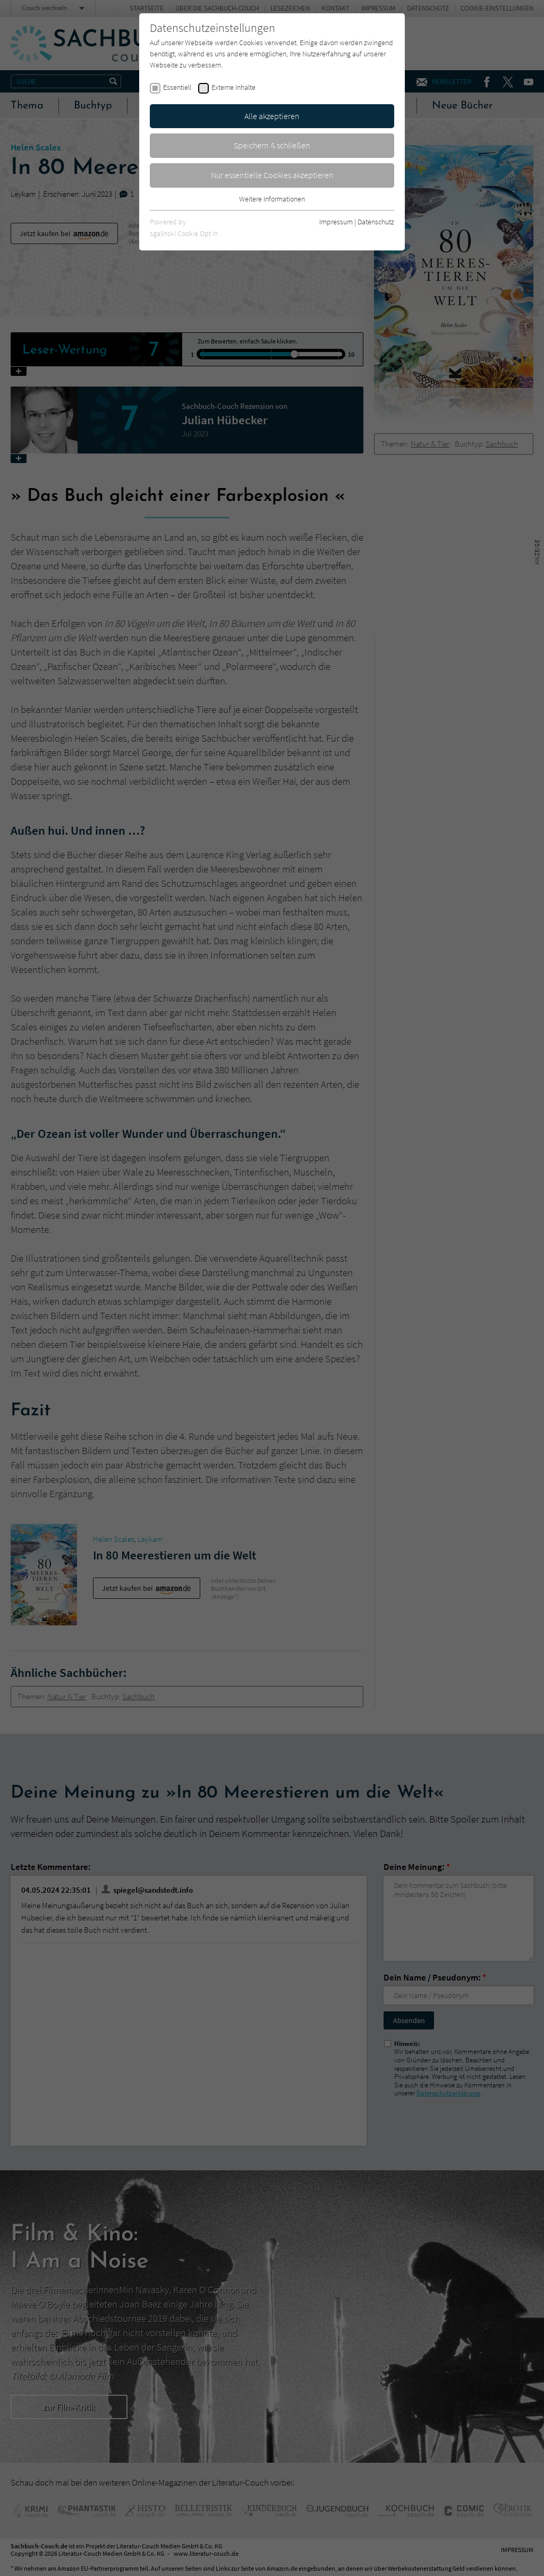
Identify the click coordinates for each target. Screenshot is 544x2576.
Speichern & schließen (272, 145)
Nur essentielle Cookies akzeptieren (272, 175)
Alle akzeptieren (272, 116)
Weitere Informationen (272, 199)
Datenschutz (376, 221)
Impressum (336, 221)
